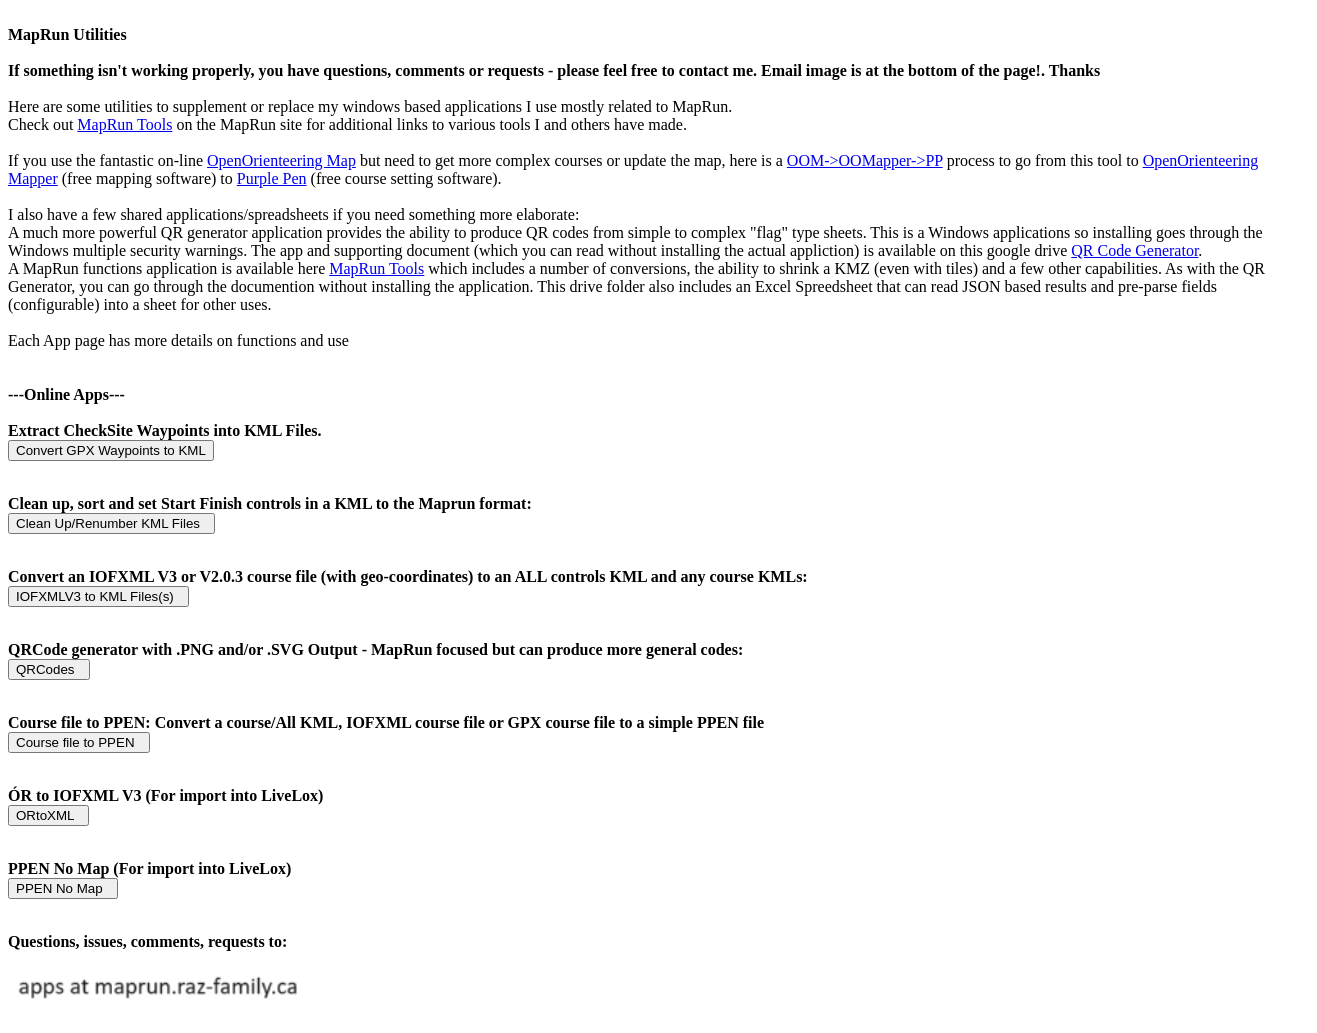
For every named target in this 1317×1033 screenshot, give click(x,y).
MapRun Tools (124, 124)
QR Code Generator (1134, 250)
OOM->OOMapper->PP (865, 160)
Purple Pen (272, 178)
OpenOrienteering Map (281, 160)
